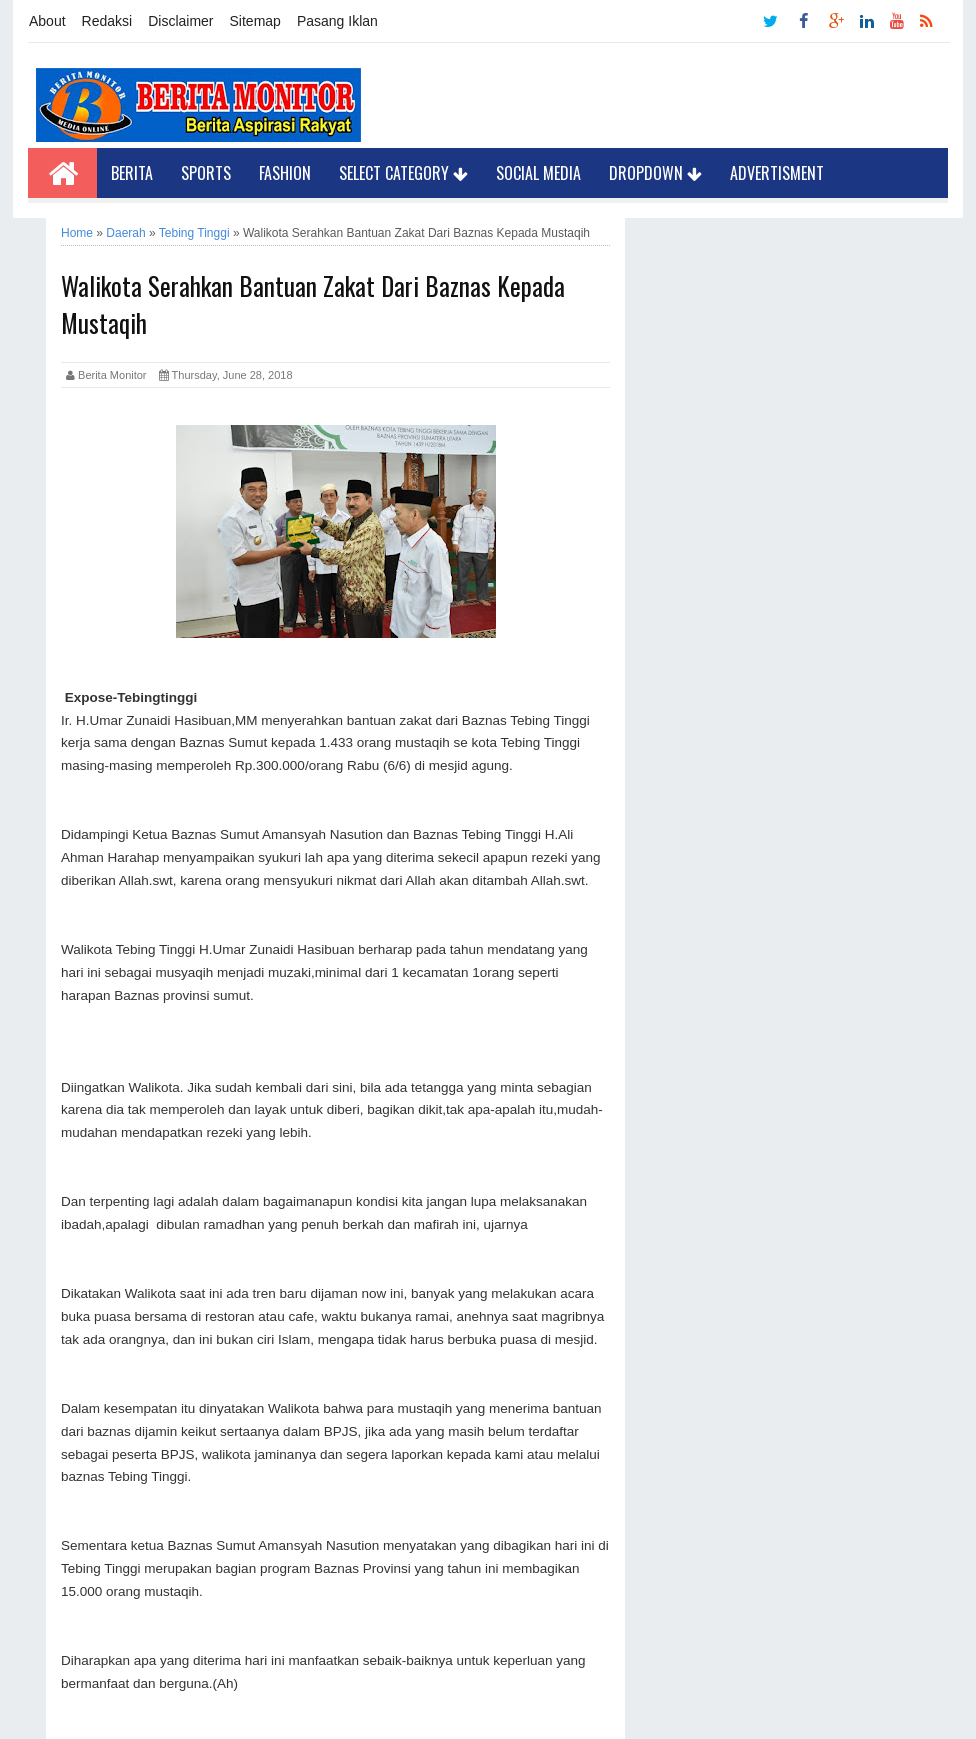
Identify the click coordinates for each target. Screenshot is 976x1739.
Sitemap (255, 21)
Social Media (538, 173)
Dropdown (655, 173)
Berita (132, 173)
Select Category (403, 173)
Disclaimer (180, 21)
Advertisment (777, 173)
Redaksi (107, 21)
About (47, 21)
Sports (206, 173)
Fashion (285, 173)
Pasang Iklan (337, 21)
